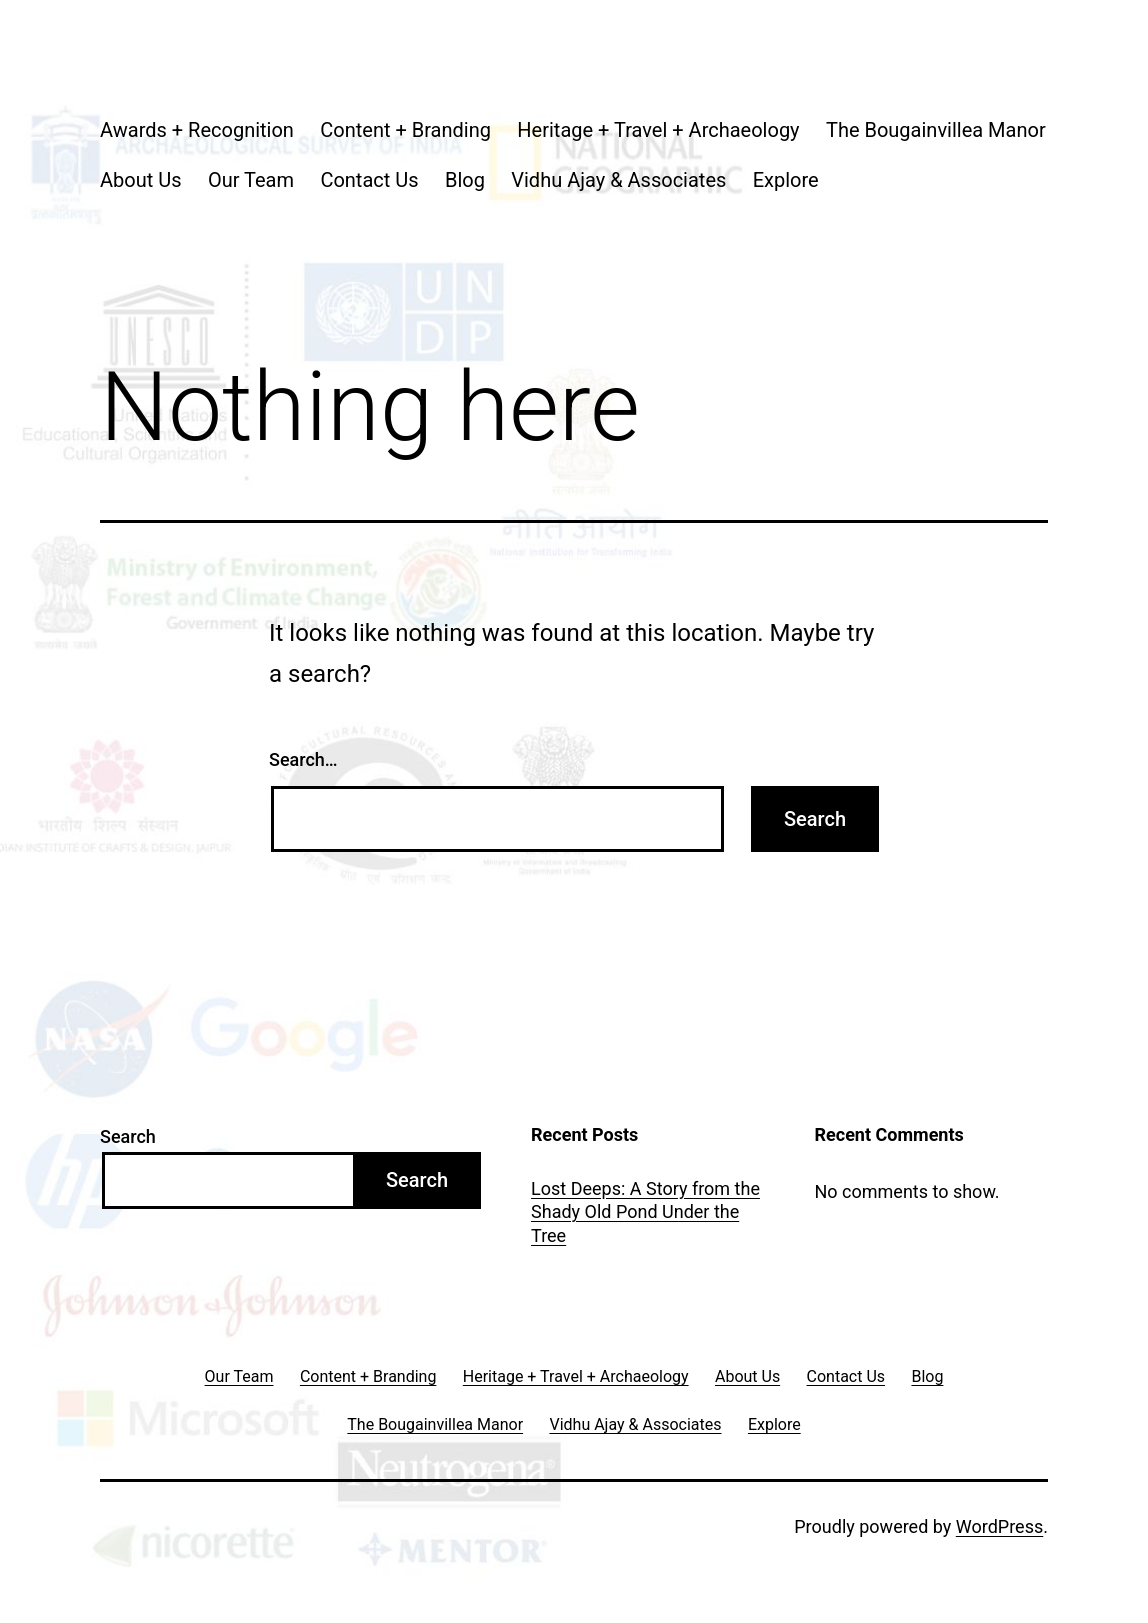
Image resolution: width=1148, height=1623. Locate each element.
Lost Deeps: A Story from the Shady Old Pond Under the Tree (645, 1212)
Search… (303, 759)
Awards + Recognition (197, 130)
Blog (465, 180)
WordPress (999, 1526)
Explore (786, 180)
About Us (141, 180)
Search (128, 1136)
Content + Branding (405, 130)
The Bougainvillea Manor (936, 130)
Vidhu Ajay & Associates (618, 180)
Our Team (251, 180)
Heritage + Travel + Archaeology (658, 130)
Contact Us (369, 180)
